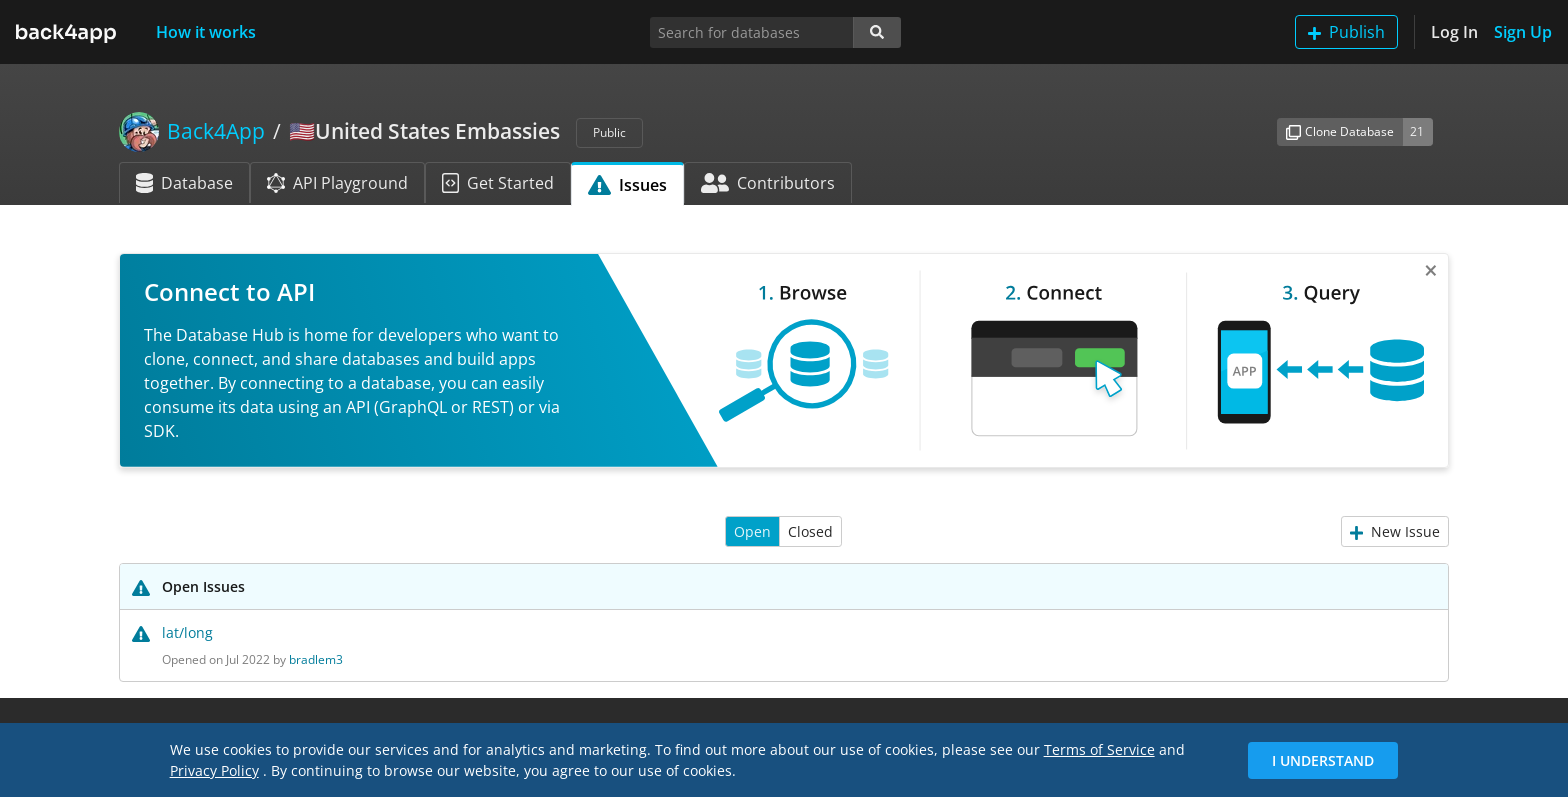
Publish (1346, 32)
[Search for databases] (751, 32)
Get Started (498, 183)
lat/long (187, 632)
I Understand (1323, 760)
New (1395, 531)
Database (184, 183)
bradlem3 (316, 659)
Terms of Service (1099, 749)
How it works (206, 32)
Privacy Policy (214, 770)
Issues (627, 185)
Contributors (768, 183)
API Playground (337, 183)
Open (752, 531)
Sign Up (1523, 32)
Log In (1454, 32)
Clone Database (1340, 131)
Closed (810, 531)
